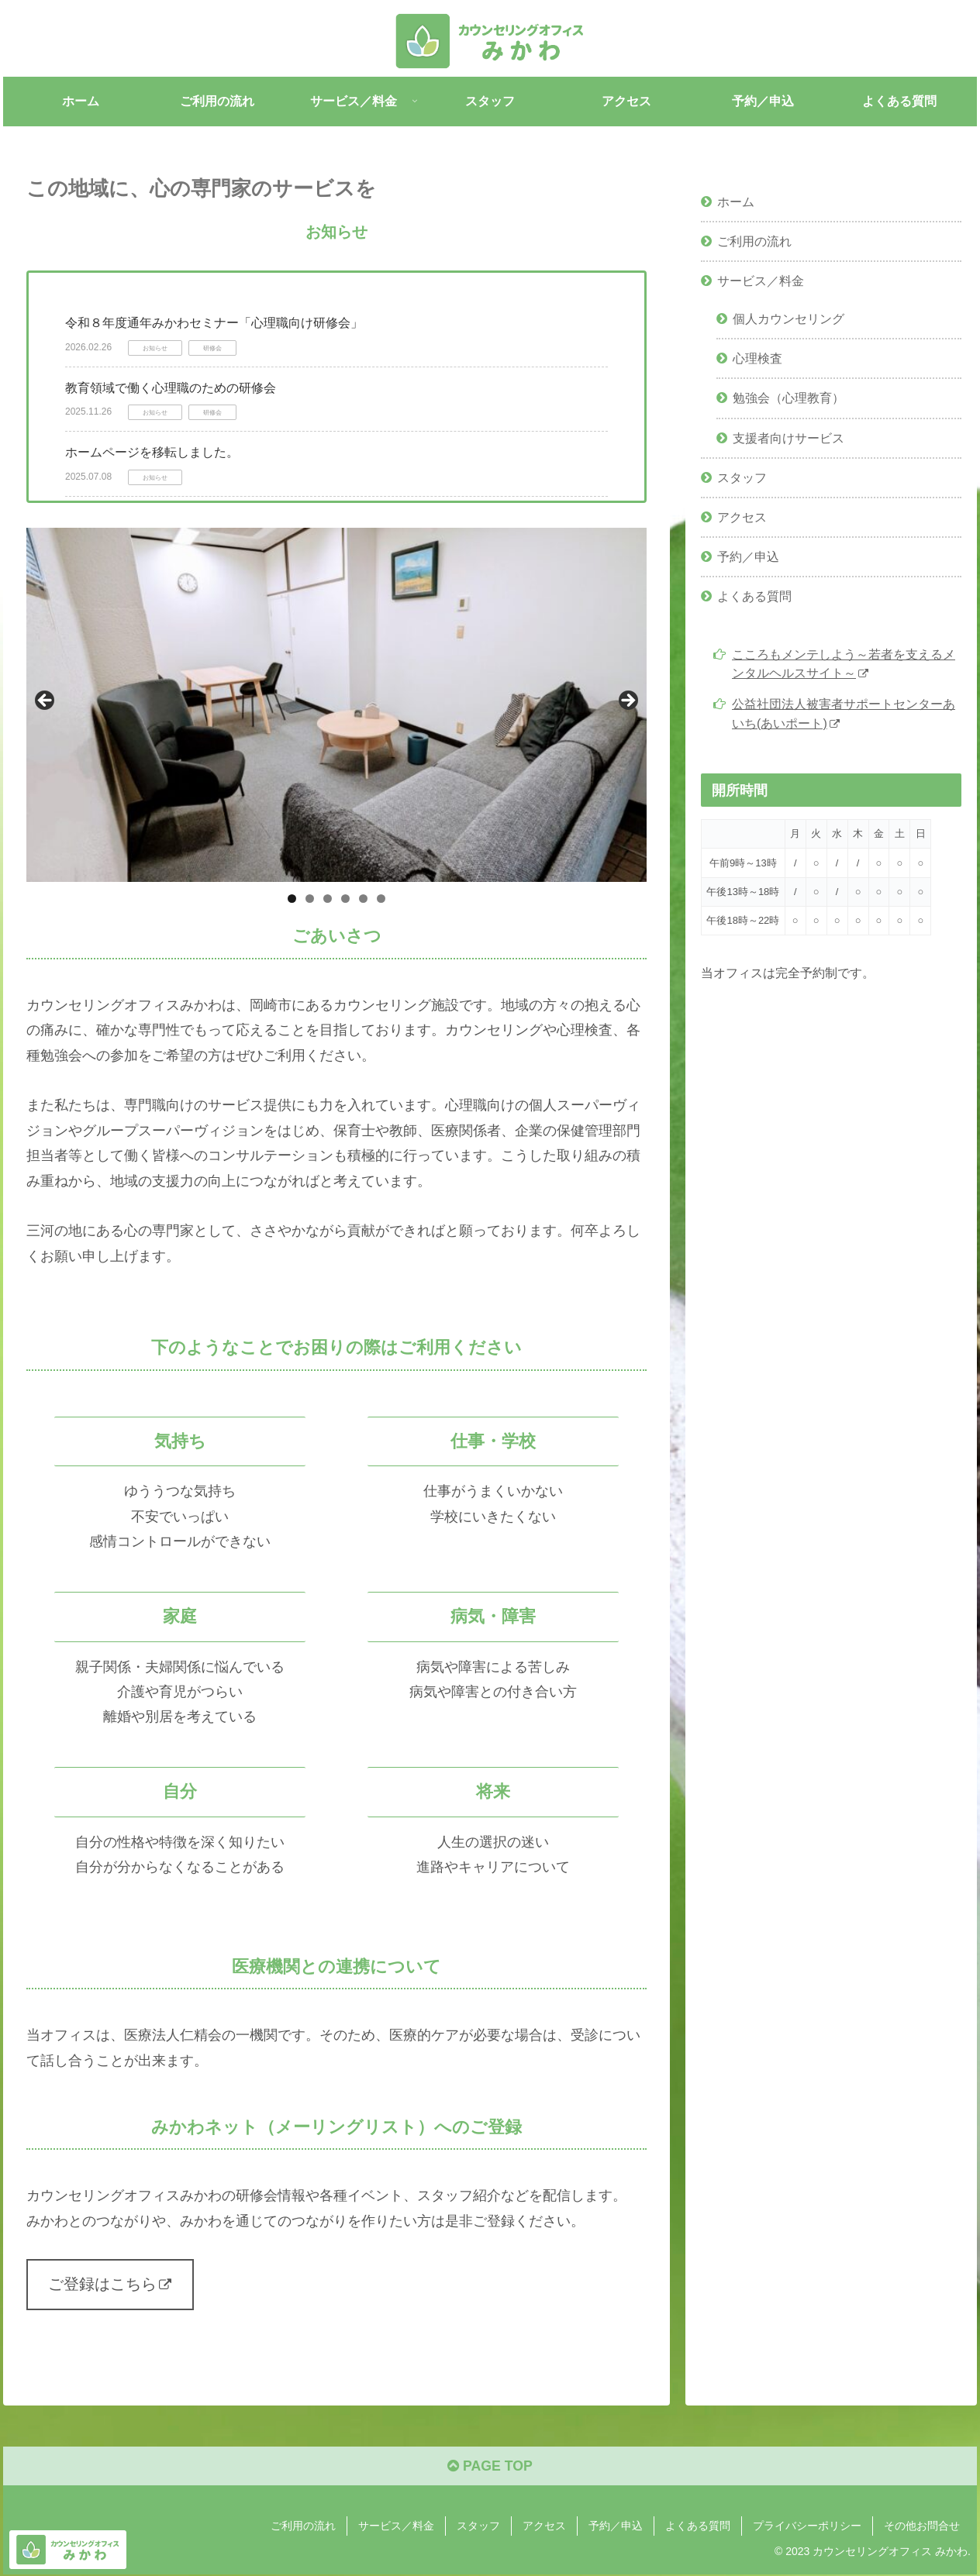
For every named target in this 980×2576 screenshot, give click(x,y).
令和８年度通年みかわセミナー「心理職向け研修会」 (214, 322)
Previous (45, 701)
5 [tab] (363, 898)
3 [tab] (327, 898)
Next (627, 701)
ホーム (735, 201)
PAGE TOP (490, 2468)
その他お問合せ (922, 2528)
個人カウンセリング (788, 318)
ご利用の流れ (754, 241)
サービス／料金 (760, 281)
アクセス (742, 517)
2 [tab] (309, 898)
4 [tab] (345, 898)
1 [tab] (292, 898)
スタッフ (742, 477)
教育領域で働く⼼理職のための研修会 (170, 387)
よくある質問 (754, 596)
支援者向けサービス (788, 438)
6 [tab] (381, 898)
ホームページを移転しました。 (152, 452)
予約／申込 (748, 556)
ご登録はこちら (110, 2284)
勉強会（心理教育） (788, 398)
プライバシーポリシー (807, 2528)
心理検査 (757, 358)
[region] (336, 705)
